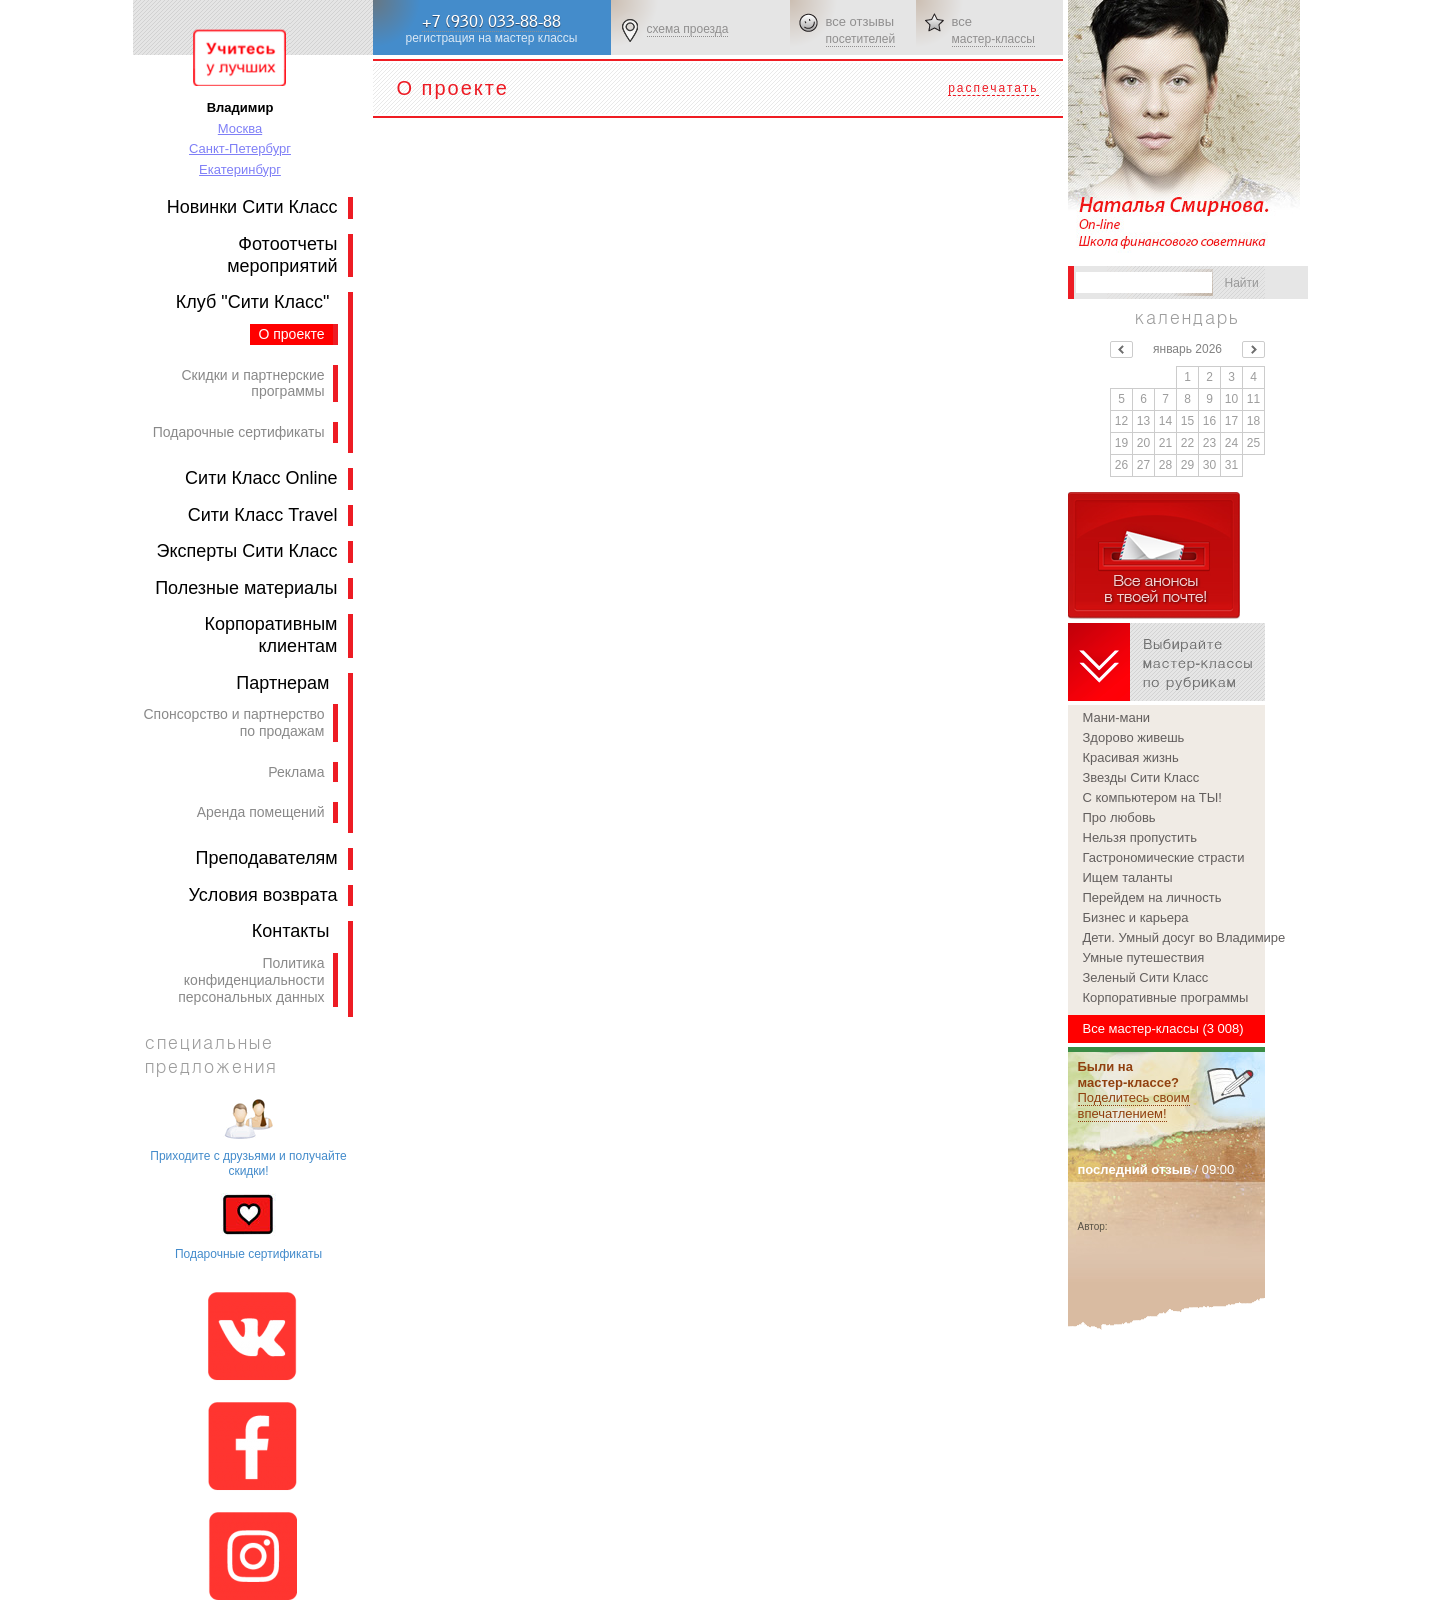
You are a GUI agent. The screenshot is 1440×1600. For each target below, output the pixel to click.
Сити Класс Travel (263, 515)
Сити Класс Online (261, 478)
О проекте (291, 334)
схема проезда (688, 29)
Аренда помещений (261, 812)
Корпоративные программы (1166, 997)
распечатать (993, 88)
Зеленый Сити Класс (1146, 977)
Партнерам (282, 683)
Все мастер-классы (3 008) (1163, 1028)
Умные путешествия (1144, 957)
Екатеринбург (240, 169)
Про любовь (1119, 817)
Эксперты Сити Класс (247, 551)
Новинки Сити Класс (252, 207)
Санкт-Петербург (240, 148)
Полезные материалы (246, 588)
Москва (240, 128)
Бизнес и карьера (1136, 917)
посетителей (861, 39)
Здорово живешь (1134, 737)
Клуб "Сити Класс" (253, 302)
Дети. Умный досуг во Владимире (1174, 937)
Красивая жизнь (1131, 757)
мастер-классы (993, 39)
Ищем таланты (1128, 877)
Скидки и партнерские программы (252, 383)
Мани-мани (1117, 717)
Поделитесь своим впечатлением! (1134, 1105)
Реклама (296, 772)
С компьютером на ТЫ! (1152, 797)
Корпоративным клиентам (270, 635)
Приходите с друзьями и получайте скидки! (248, 1163)
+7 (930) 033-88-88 (491, 21)
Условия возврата (263, 895)
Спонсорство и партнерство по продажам (233, 722)
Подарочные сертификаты (239, 432)
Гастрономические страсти (1164, 857)
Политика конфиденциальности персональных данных (251, 980)
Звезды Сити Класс (1141, 777)
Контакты (291, 931)
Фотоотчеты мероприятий (282, 255)
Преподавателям (267, 858)
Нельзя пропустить (1140, 837)
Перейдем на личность (1152, 897)
